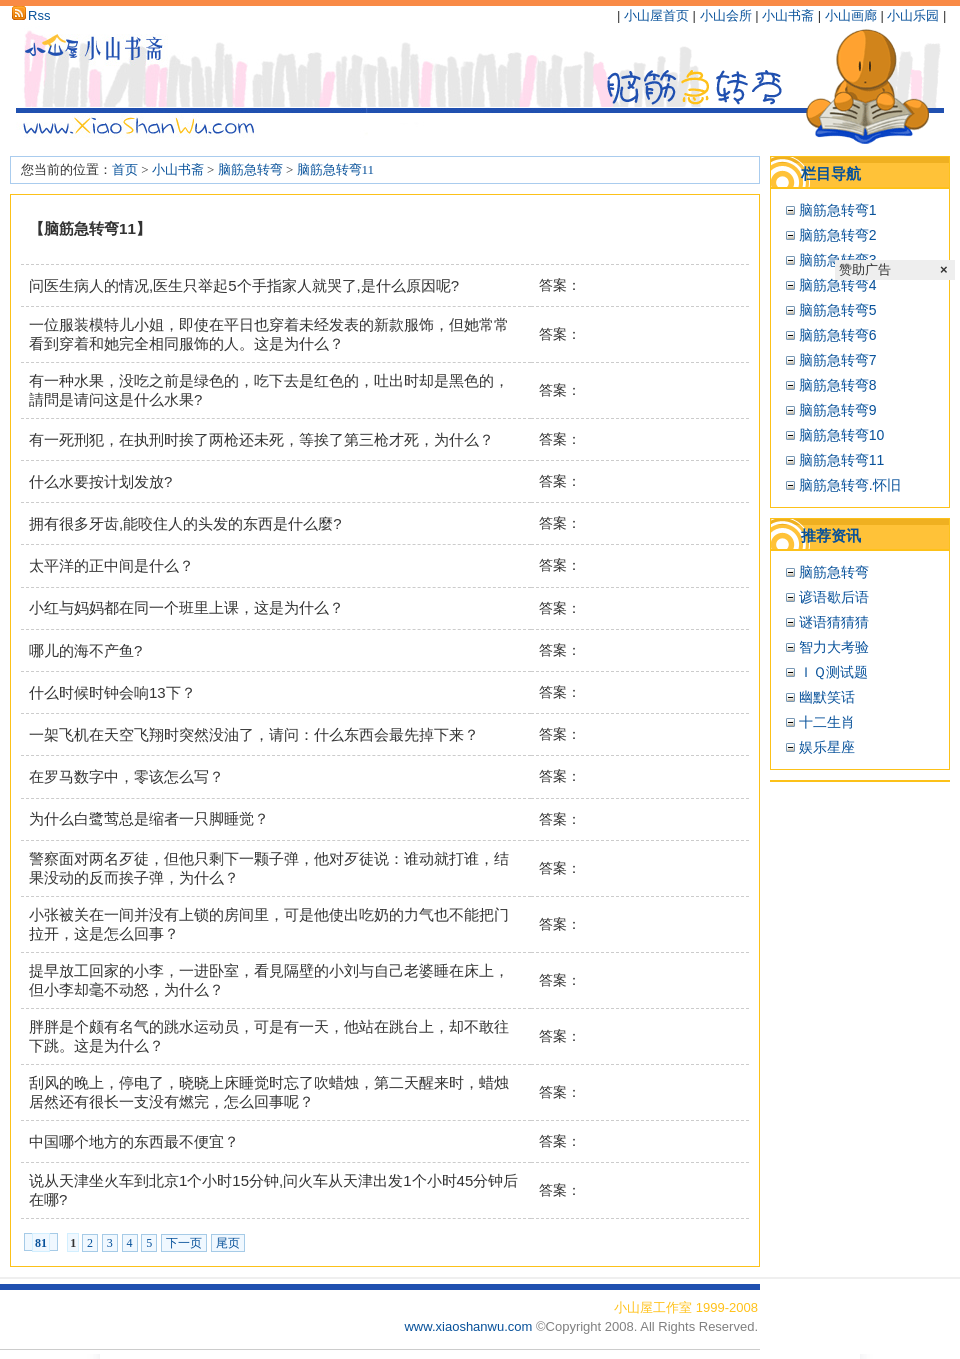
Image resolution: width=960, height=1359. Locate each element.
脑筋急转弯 (250, 169)
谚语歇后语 (834, 597)
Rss (31, 15)
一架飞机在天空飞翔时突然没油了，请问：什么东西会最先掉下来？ (254, 734)
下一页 (184, 1243)
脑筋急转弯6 (838, 335)
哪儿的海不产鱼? (85, 650)
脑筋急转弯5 (838, 310)
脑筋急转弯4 (838, 285)
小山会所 (726, 15)
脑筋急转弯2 (838, 235)
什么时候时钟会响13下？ (112, 692)
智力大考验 (834, 647)
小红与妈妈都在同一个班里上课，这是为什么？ (186, 607)
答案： (560, 285)
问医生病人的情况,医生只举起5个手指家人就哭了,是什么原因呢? (244, 285)
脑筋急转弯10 (842, 435)
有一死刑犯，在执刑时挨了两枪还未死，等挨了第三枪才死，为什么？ (261, 439)
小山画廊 (851, 15)
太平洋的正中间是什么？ (111, 565)
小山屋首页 (656, 15)
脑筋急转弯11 (336, 169)
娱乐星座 (827, 747)
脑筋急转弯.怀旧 (850, 485)
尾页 (228, 1243)
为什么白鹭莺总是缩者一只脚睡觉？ (149, 818)
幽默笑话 (827, 697)
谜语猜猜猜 (834, 622)
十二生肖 (827, 722)
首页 (125, 169)
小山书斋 (788, 15)
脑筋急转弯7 (838, 360)
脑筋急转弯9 (838, 410)
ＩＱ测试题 (833, 672)
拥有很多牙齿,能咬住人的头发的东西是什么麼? (185, 523)
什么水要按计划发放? (100, 481)
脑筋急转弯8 (838, 385)
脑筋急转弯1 (838, 210)
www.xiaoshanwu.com (470, 1326)
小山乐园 (913, 15)
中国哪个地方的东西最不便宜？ (134, 1141)
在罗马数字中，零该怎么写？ (126, 776)
